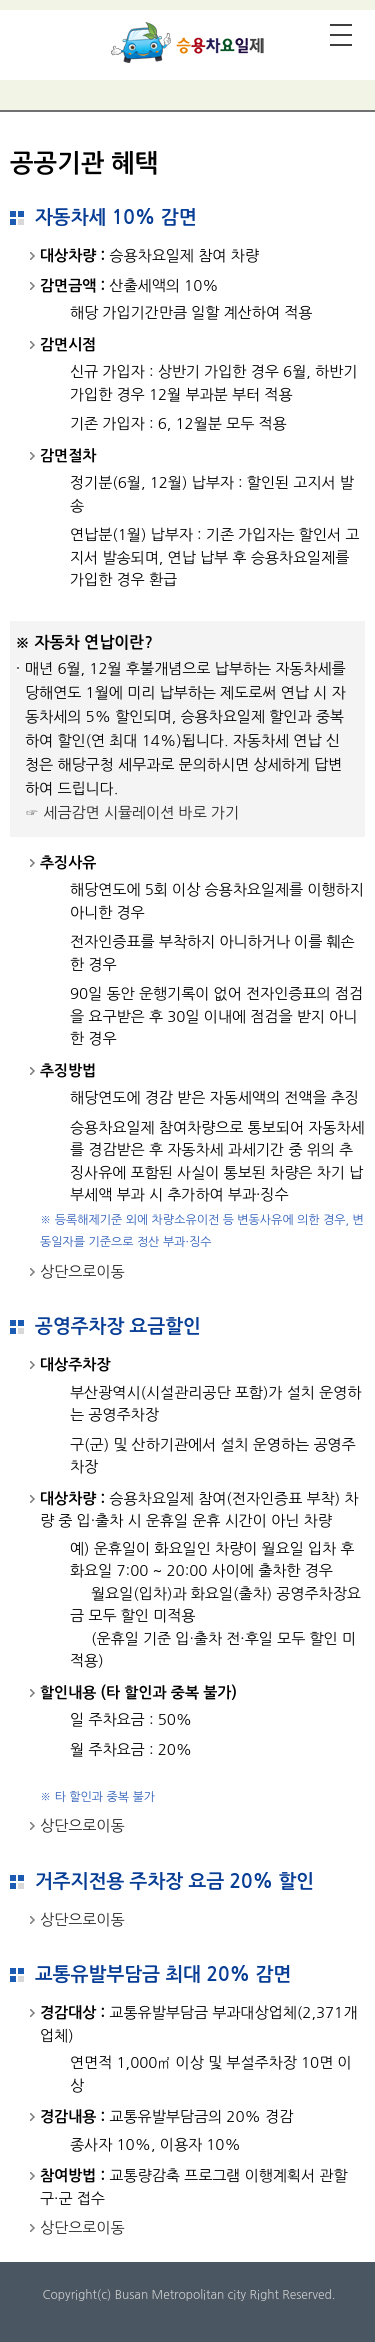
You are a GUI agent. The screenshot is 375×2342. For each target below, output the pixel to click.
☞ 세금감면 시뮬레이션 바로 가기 (132, 812)
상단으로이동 (82, 1271)
